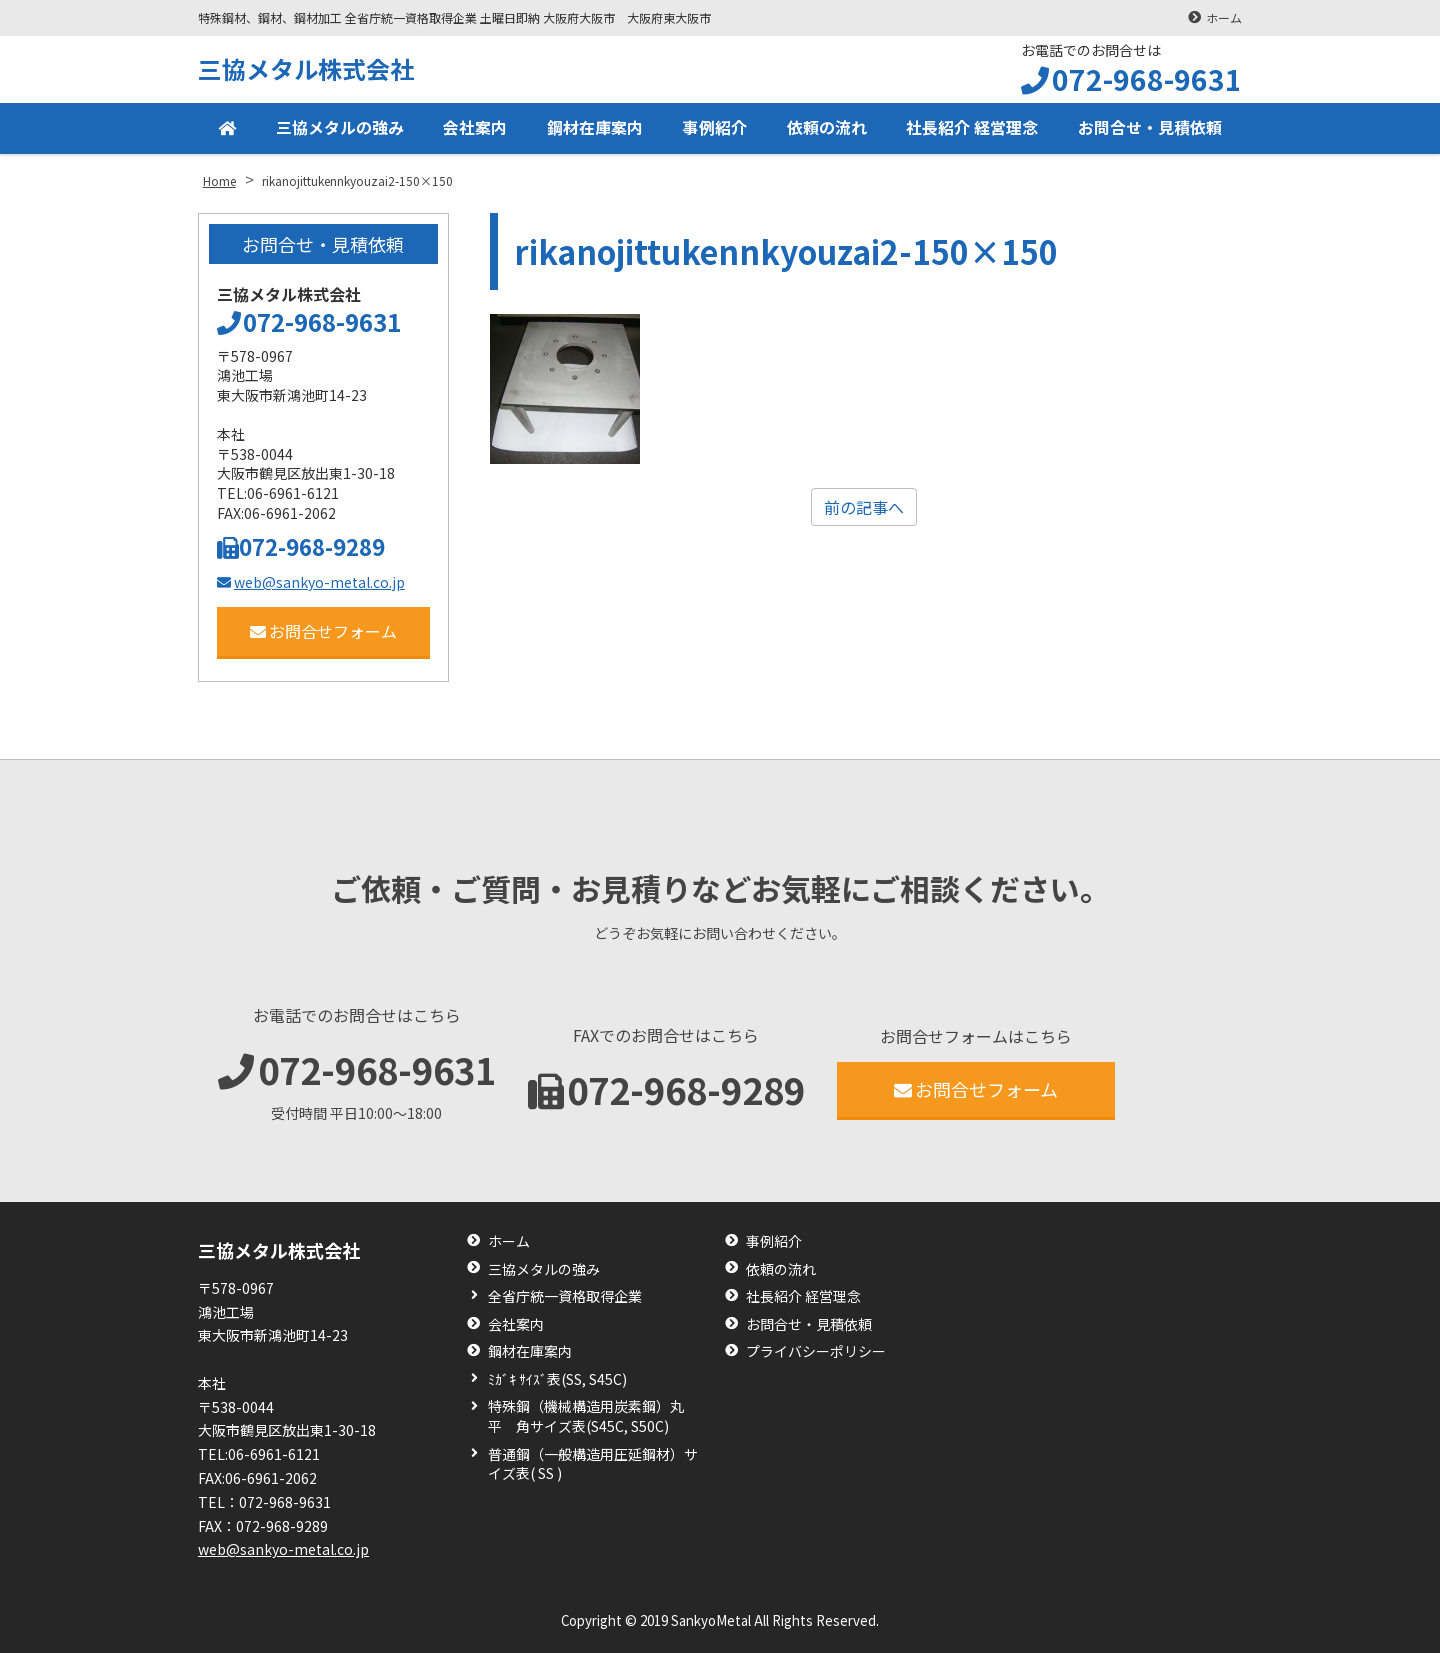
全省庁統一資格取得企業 (565, 1296)
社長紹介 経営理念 (972, 128)
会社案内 (475, 128)
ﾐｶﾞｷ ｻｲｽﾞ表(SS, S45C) (557, 1379)
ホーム (1224, 17)
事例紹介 (715, 128)
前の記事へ (864, 507)
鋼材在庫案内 (595, 128)
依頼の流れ (827, 128)
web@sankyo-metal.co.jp (311, 582)
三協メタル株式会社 (306, 68)
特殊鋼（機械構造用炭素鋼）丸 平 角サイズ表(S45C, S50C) (593, 1416)
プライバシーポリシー (816, 1351)
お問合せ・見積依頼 (1150, 128)
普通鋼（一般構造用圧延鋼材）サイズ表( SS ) (593, 1464)
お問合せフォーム (323, 631)
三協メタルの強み (340, 128)
